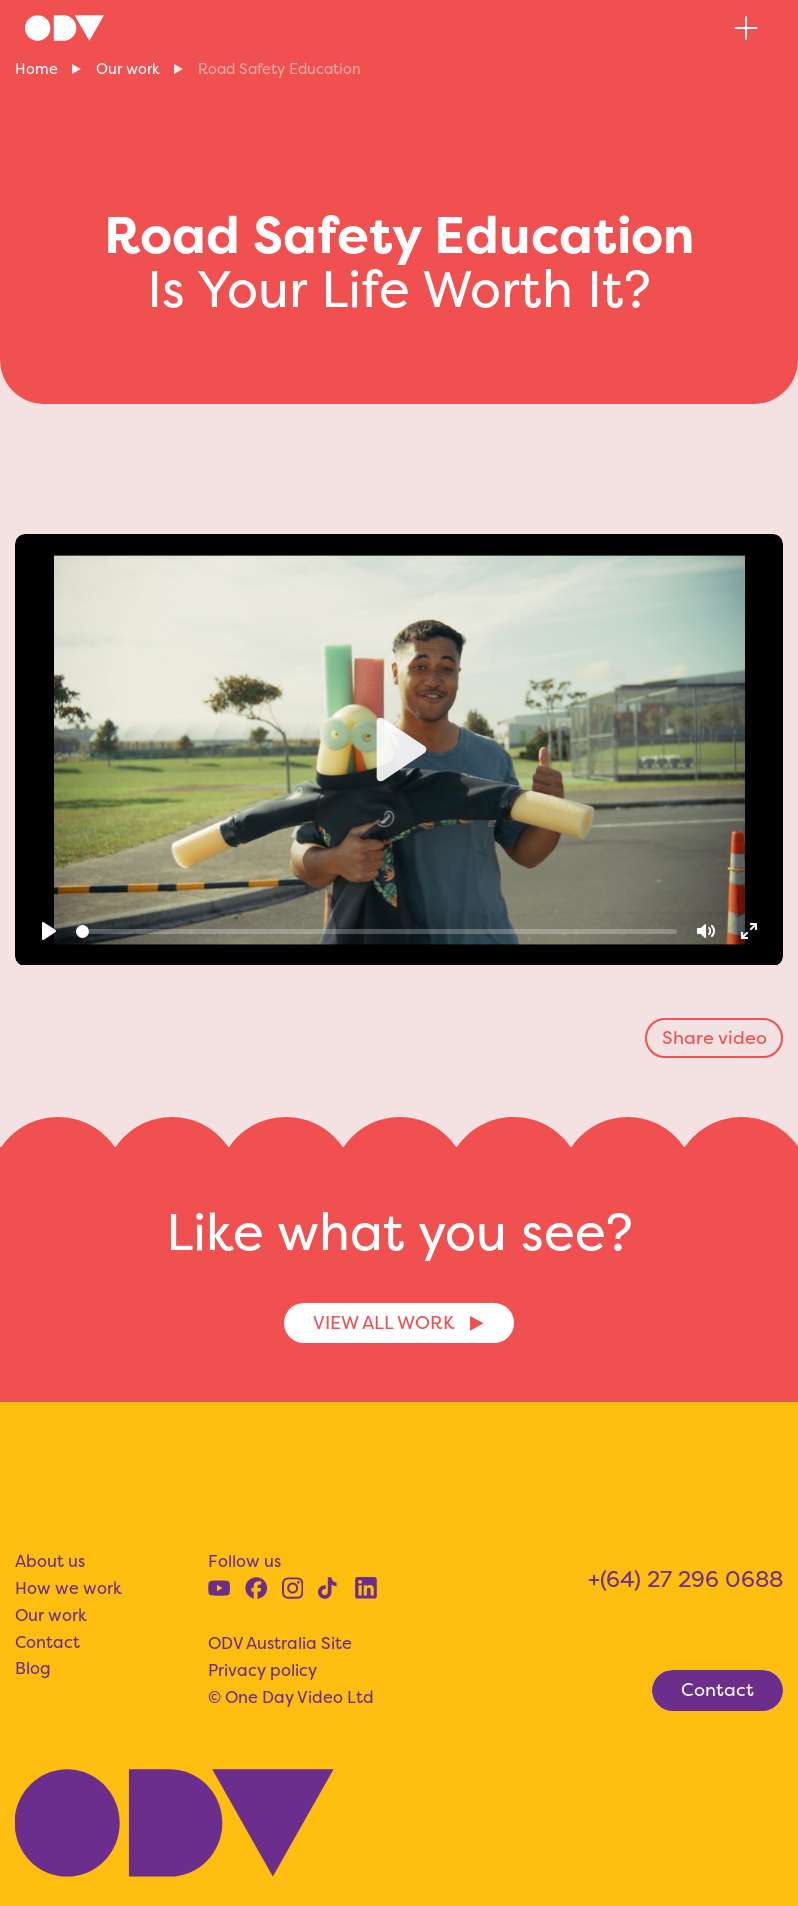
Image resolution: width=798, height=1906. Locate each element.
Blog (33, 1668)
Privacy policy (262, 1670)
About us (50, 1561)
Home (36, 69)
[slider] (376, 931)
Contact (47, 1642)
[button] (746, 27)
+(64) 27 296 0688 (685, 1579)
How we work (68, 1588)
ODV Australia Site (280, 1643)
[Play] (49, 931)
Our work (128, 69)
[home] (64, 28)
